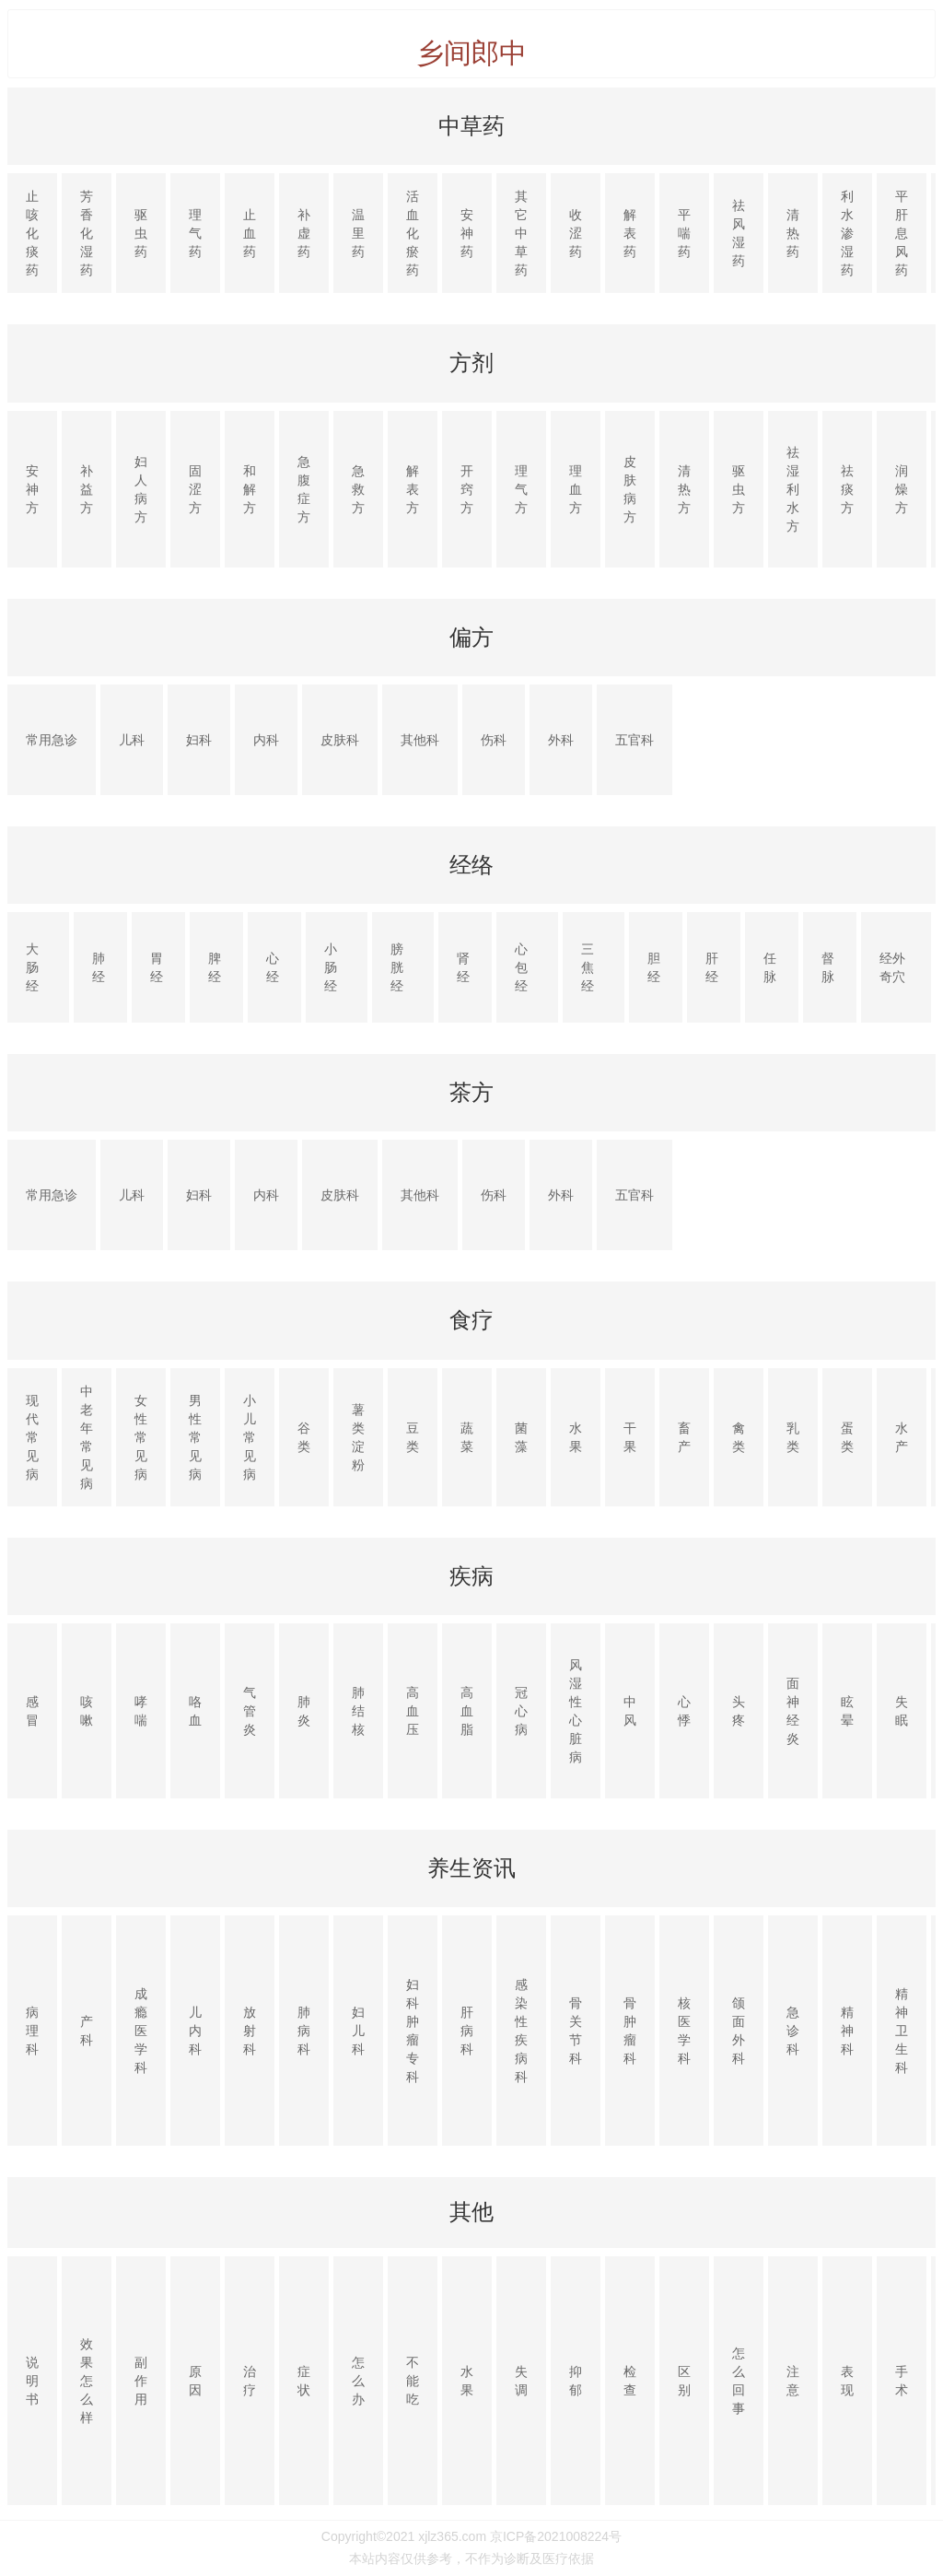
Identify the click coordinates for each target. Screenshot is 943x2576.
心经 (272, 967)
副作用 (140, 2380)
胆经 (653, 967)
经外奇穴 (892, 967)
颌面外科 (738, 2031)
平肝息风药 (901, 233)
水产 (901, 1437)
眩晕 (847, 1710)
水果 (575, 1437)
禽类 (738, 1437)
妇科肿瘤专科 (412, 2030)
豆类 (412, 1437)
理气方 (521, 489)
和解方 (249, 489)
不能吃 (412, 2380)
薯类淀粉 (358, 1437)
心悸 (684, 1710)
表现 (847, 2380)
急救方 (358, 489)
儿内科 (195, 2030)
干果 (629, 1437)
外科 (561, 739)
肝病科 (466, 2030)
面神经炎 (792, 1711)
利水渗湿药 (847, 233)
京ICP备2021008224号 (556, 2536)
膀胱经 (396, 967)
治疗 (249, 2380)
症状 (303, 2380)
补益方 (86, 489)
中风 (629, 1710)
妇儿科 (358, 2030)
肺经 (98, 967)
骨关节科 (575, 2031)
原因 (195, 2380)
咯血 (195, 1710)
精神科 (847, 2030)
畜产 (684, 1437)
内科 (266, 739)
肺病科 (303, 2030)
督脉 (827, 967)
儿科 (132, 739)
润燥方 (901, 489)
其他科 (420, 739)
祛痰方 (847, 489)
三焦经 (587, 967)
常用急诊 (51, 739)
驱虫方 (738, 489)
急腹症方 (303, 489)
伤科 (493, 739)
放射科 (249, 2030)
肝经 (711, 967)
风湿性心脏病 (575, 1710)
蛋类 (847, 1437)
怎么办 (358, 2380)
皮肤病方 (629, 489)
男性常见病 (195, 1437)
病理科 (32, 2030)
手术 (901, 2380)
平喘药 (684, 233)
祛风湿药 (738, 233)
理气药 (195, 233)
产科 (86, 2030)
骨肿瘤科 (629, 2031)
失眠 (901, 1710)
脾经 (214, 967)
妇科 (199, 739)
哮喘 (140, 1710)
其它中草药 (521, 233)
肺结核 (358, 1711)
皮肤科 (339, 739)
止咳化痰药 (32, 233)
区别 (684, 2380)
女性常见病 (140, 1437)
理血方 (575, 489)
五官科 (634, 739)
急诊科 (792, 2030)
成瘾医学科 (140, 2030)
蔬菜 (466, 1437)
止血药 (249, 233)
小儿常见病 (249, 1437)
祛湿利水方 (792, 489)
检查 (629, 2380)
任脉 (769, 967)
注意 (792, 2380)
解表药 (629, 233)
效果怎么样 (86, 2380)
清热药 (792, 233)
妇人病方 (140, 489)
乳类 (792, 1437)
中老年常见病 (86, 1437)
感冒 (32, 1710)
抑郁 (575, 2380)
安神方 (32, 489)
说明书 (32, 2380)
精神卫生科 (901, 2030)
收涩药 (575, 233)
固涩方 (195, 489)
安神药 (466, 233)
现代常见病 (32, 1437)
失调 (521, 2380)
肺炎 (303, 1710)
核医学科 (684, 2031)
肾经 (463, 967)
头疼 (738, 1710)
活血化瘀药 (412, 233)
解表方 (412, 489)
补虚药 (303, 233)
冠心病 (521, 1711)
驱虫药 (140, 233)
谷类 (303, 1437)
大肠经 (32, 967)
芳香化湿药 (86, 233)
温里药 (358, 233)
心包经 (521, 967)
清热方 (684, 489)
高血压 (412, 1711)
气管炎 (249, 1711)
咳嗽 (86, 1710)
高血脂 (466, 1711)
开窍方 (466, 489)
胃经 (156, 967)
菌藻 (521, 1437)
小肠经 (330, 967)
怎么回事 (738, 2381)
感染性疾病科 (521, 2030)
